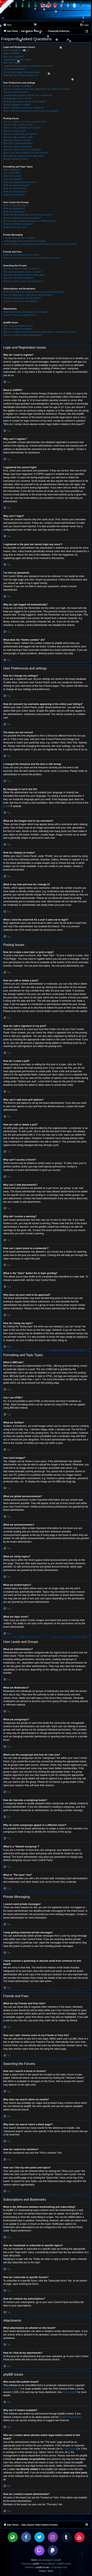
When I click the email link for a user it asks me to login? (30, 111)
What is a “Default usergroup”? (18, 224)
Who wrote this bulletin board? (18, 325)
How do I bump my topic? (15, 159)
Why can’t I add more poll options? (20, 134)
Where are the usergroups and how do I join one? (27, 214)
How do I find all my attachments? (20, 315)
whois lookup (69, 2448)
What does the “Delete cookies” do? (21, 75)
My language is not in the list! (17, 98)
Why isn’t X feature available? (18, 329)
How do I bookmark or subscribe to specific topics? (28, 295)
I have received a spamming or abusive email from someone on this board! (40, 244)
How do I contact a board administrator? (23, 335)
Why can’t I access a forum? (17, 140)
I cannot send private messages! (19, 238)
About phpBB (69, 2392)
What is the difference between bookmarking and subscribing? (34, 292)
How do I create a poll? (14, 131)
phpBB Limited (11, 2388)
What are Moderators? (14, 208)
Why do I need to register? (16, 50)
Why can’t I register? (13, 56)
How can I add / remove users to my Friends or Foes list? (31, 258)
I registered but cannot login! (17, 59)
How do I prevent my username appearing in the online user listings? (37, 89)
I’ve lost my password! (14, 69)
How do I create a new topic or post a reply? (25, 121)
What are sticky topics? (14, 188)
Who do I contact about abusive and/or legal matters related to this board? (39, 332)
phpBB (7, 806)
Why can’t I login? (12, 62)
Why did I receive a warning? (17, 146)
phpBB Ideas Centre (70, 2417)
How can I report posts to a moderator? (22, 149)
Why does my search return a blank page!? (24, 275)
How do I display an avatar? (17, 104)
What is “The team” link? (15, 227)
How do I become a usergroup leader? (22, 218)
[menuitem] (7, 24)
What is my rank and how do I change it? (23, 107)
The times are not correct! (16, 92)
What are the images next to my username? (24, 101)
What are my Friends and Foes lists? (21, 255)
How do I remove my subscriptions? (20, 301)
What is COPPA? (11, 53)
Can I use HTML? (12, 172)
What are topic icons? (14, 194)
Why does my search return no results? (22, 272)
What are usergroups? (14, 211)
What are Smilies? (12, 176)
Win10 (34, 2560)
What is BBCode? (12, 169)
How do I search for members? (18, 278)
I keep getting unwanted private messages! (24, 241)
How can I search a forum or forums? (21, 268)
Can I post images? (12, 179)
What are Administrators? (15, 205)
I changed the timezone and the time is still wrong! (28, 95)
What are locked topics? (15, 191)
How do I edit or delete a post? (18, 124)
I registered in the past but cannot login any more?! (28, 66)
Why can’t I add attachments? (18, 143)
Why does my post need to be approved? (23, 156)
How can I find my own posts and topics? (23, 281)
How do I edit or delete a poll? (18, 137)
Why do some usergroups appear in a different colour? (30, 221)
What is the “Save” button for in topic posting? (25, 152)
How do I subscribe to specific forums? (22, 298)
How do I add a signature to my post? (21, 127)
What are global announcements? (20, 182)
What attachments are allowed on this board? (25, 312)
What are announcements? (16, 185)
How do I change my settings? (18, 86)
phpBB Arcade (42, 2567)
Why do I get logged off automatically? (22, 72)
